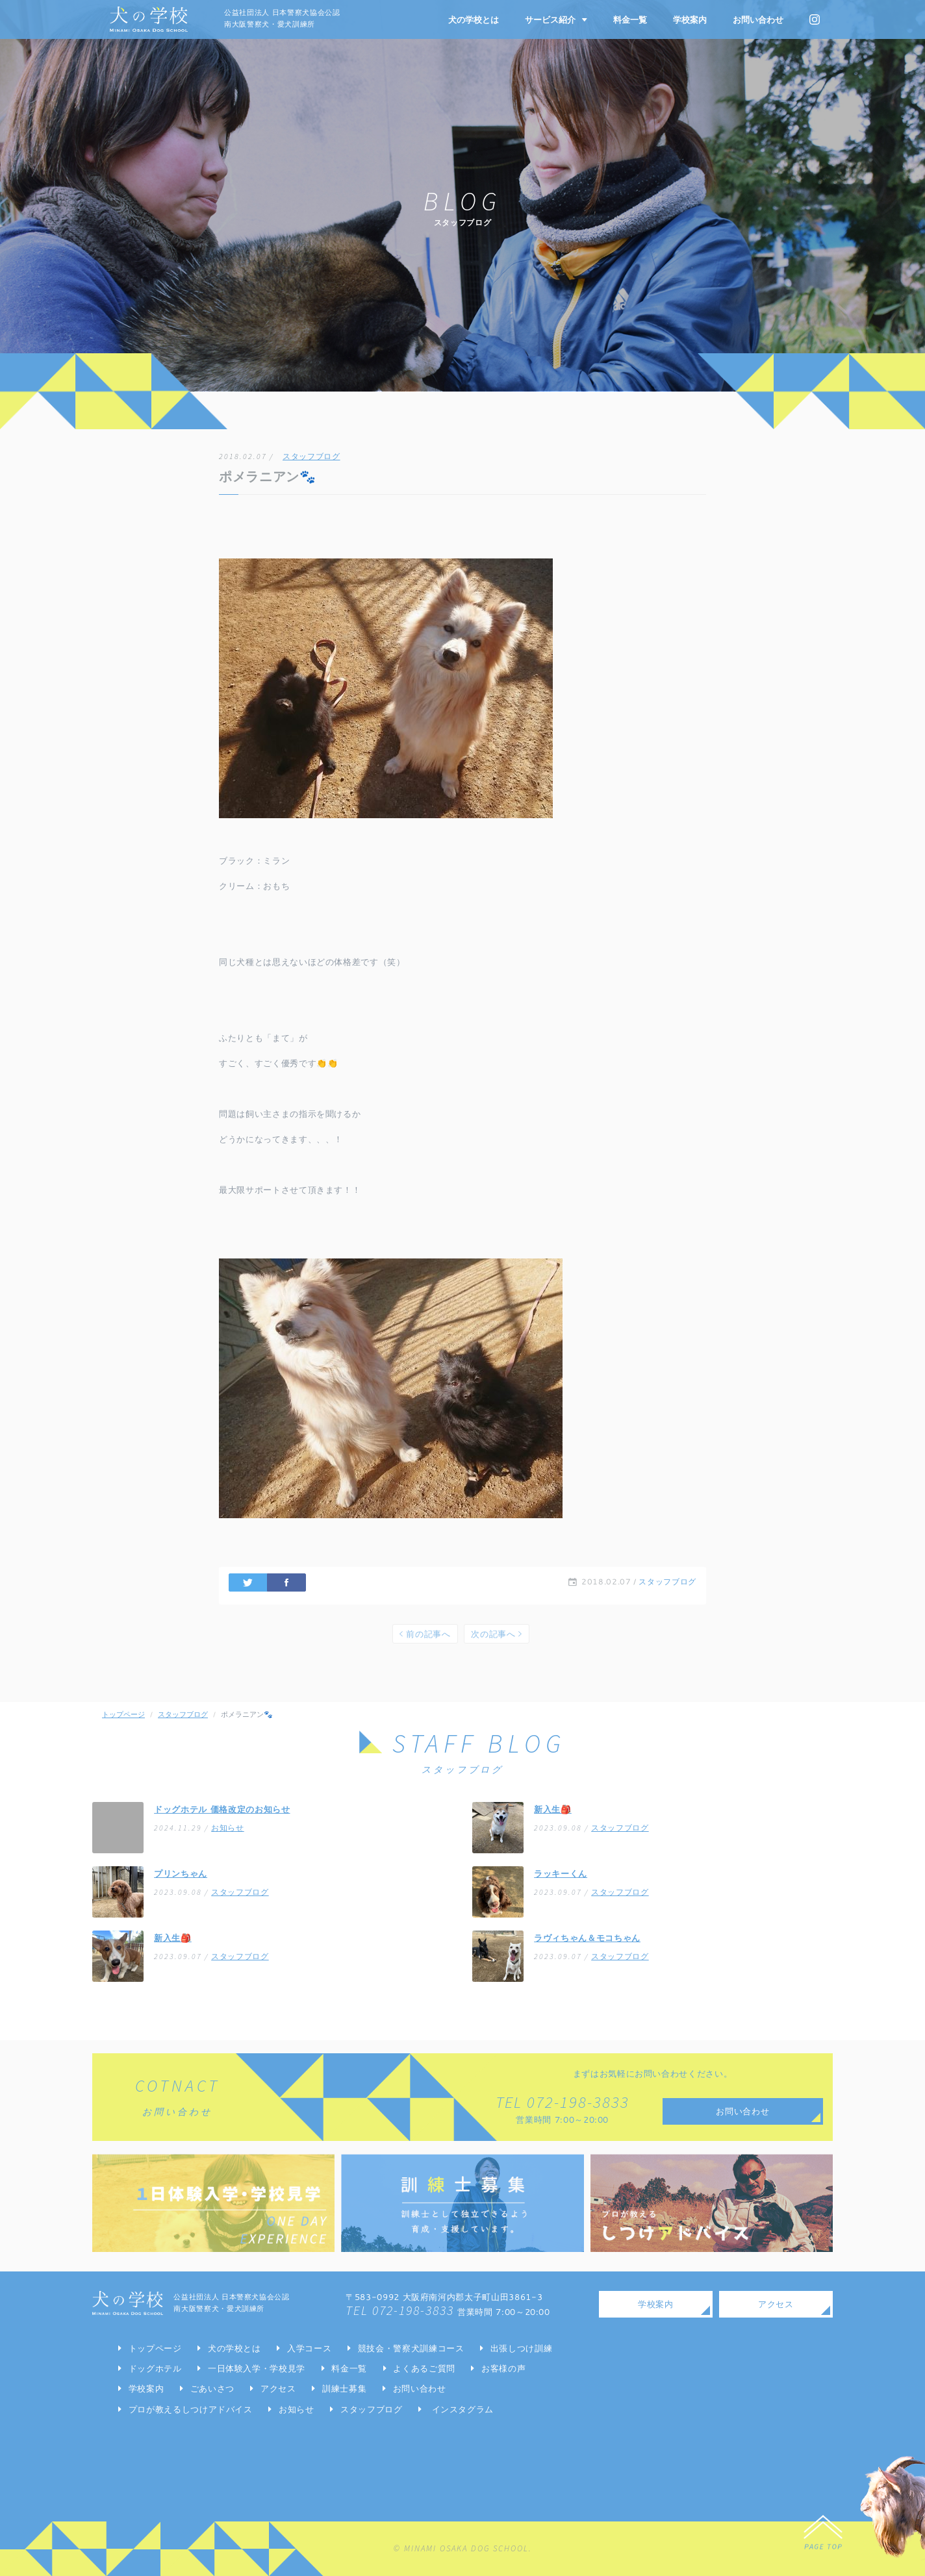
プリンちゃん (180, 1873)
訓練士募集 (344, 2388)
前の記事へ (425, 1634)
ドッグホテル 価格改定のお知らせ (222, 1809)
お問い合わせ (758, 19)
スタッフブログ (311, 456)
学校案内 (690, 19)
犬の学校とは (473, 19)
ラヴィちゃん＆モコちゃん (587, 1938)
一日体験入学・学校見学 (256, 2368)
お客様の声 (503, 2368)
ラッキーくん (560, 1873)
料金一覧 (630, 19)
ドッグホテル (155, 2368)
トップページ (123, 1714)
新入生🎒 (553, 1809)
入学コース (309, 2348)
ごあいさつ (212, 2388)
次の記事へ (496, 1634)
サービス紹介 (556, 19)
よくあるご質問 (424, 2368)
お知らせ (227, 1827)
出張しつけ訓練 (521, 2348)
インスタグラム (463, 2409)
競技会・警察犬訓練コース (411, 2348)
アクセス (278, 2388)
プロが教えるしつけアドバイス (191, 2409)
